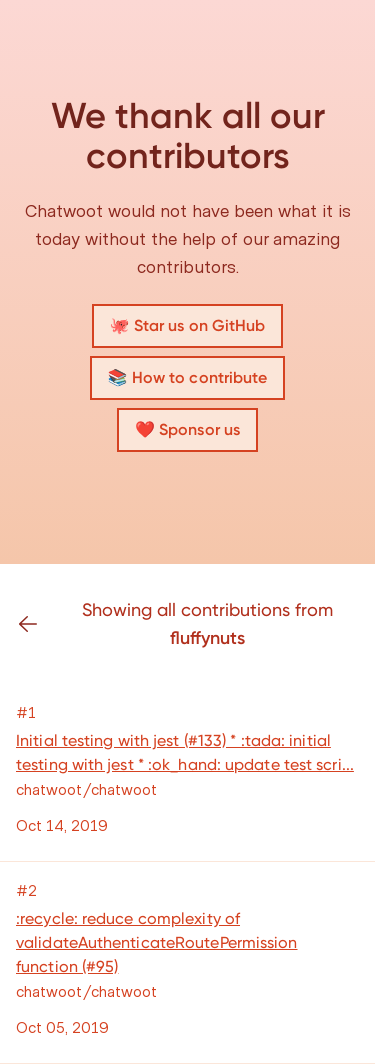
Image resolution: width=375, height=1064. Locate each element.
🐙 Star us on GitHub (188, 325)
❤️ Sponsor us (187, 429)
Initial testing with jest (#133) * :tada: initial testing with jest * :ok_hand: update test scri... (185, 752)
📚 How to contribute (188, 377)
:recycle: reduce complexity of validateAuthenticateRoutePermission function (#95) (157, 942)
